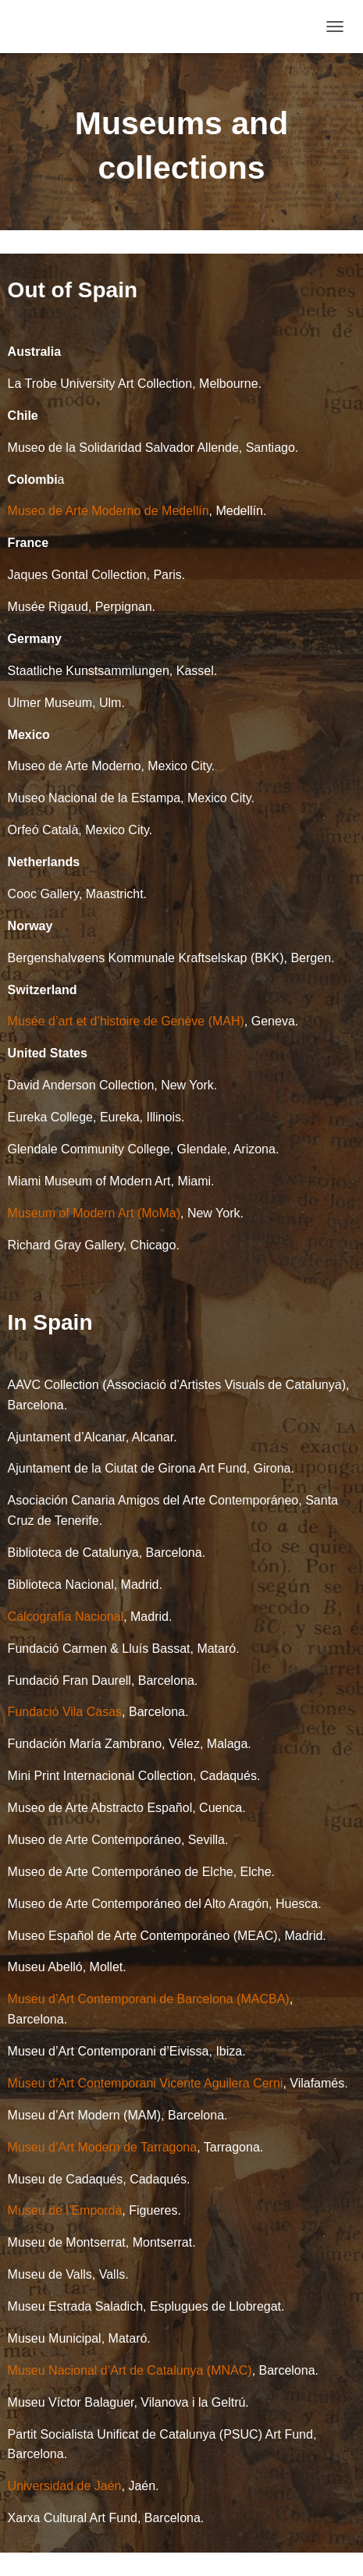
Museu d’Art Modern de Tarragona (103, 2147)
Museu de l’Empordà (65, 2210)
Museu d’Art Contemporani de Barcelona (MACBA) (149, 1999)
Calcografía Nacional (66, 1616)
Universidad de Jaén (65, 2486)
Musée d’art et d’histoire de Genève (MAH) (126, 1021)
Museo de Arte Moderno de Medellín (108, 510)
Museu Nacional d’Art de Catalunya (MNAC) (130, 2370)
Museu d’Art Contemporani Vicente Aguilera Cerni (145, 2083)
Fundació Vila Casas (65, 1711)
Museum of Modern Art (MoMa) (94, 1213)
